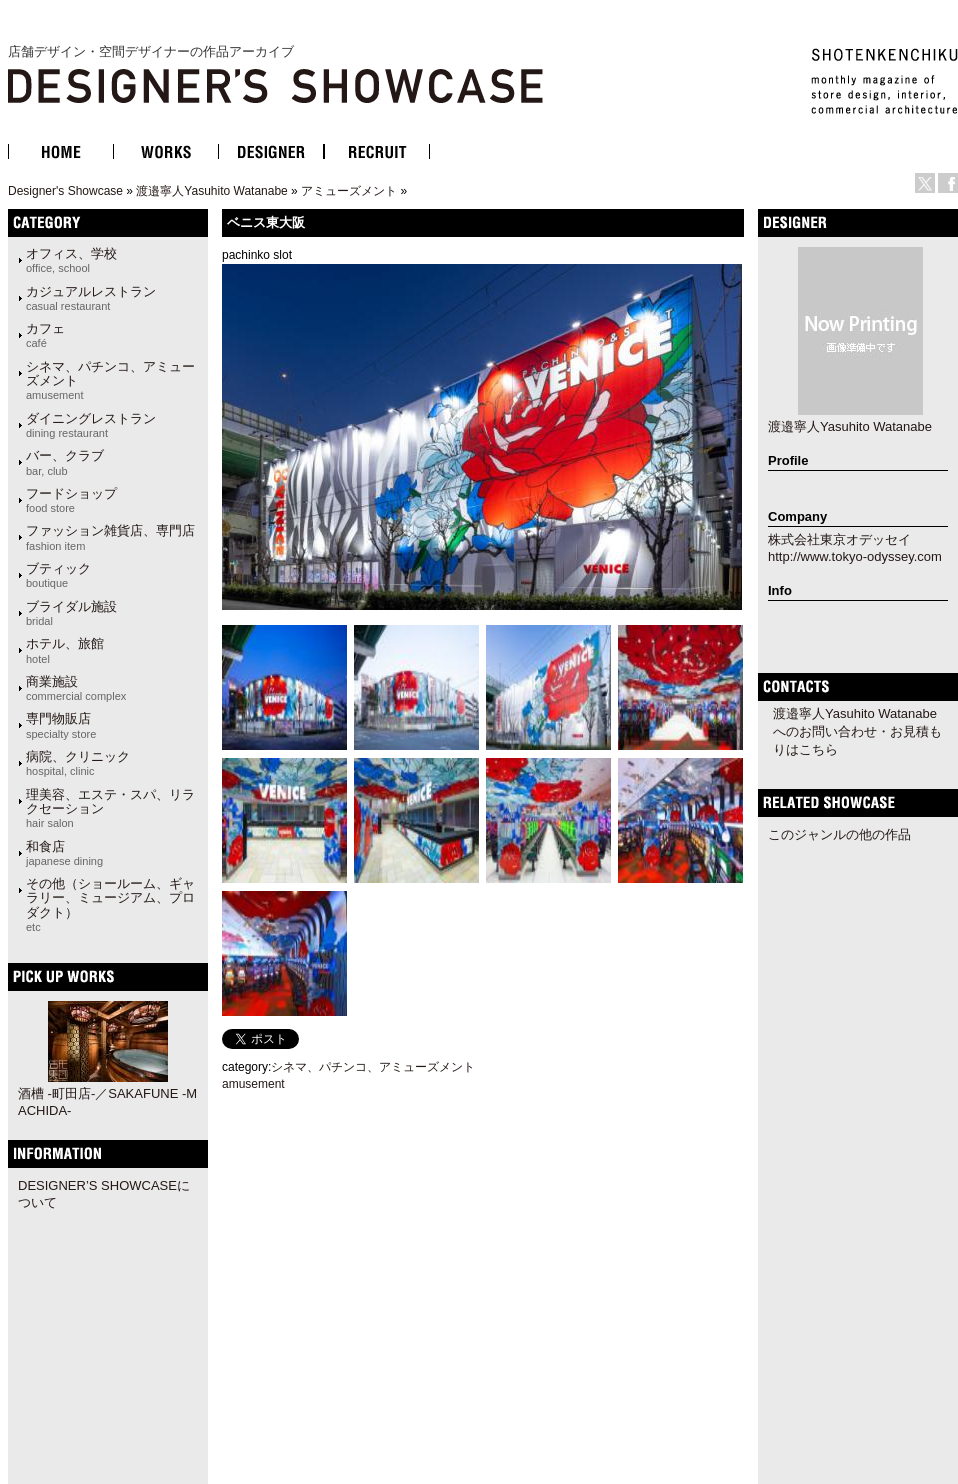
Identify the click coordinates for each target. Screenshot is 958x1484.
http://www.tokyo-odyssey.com (855, 556)
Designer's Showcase (65, 191)
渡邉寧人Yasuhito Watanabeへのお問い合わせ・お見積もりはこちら (857, 731)
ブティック (58, 575)
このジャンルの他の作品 (839, 834)
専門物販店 (61, 725)
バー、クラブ (65, 462)
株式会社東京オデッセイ (839, 539)
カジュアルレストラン (91, 298)
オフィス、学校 (71, 260)
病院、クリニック (78, 763)
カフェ (45, 335)
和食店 (64, 853)
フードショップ (71, 500)
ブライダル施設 (71, 613)
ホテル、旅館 (65, 650)
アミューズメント (349, 191)
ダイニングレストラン (91, 425)
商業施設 (76, 688)
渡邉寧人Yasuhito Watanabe (211, 191)
